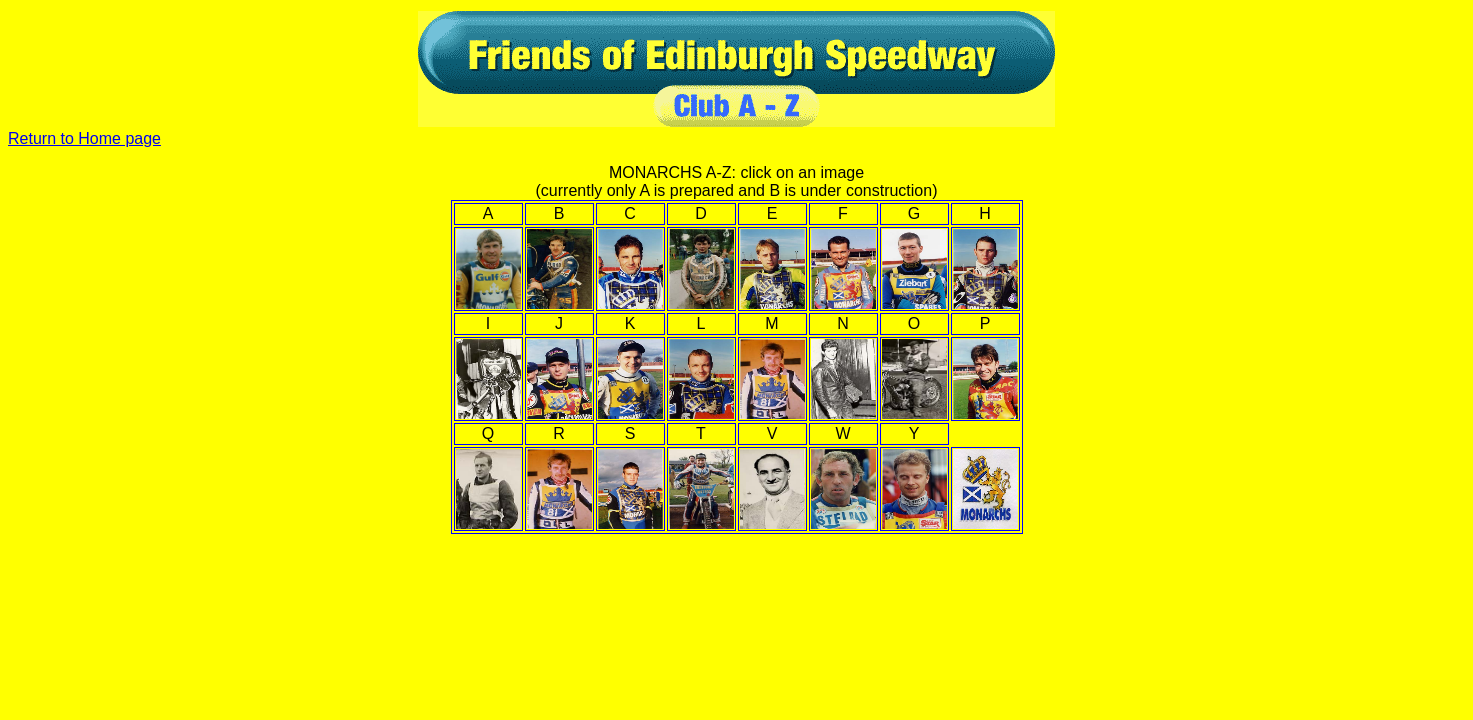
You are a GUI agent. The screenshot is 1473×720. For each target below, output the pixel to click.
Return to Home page (84, 138)
